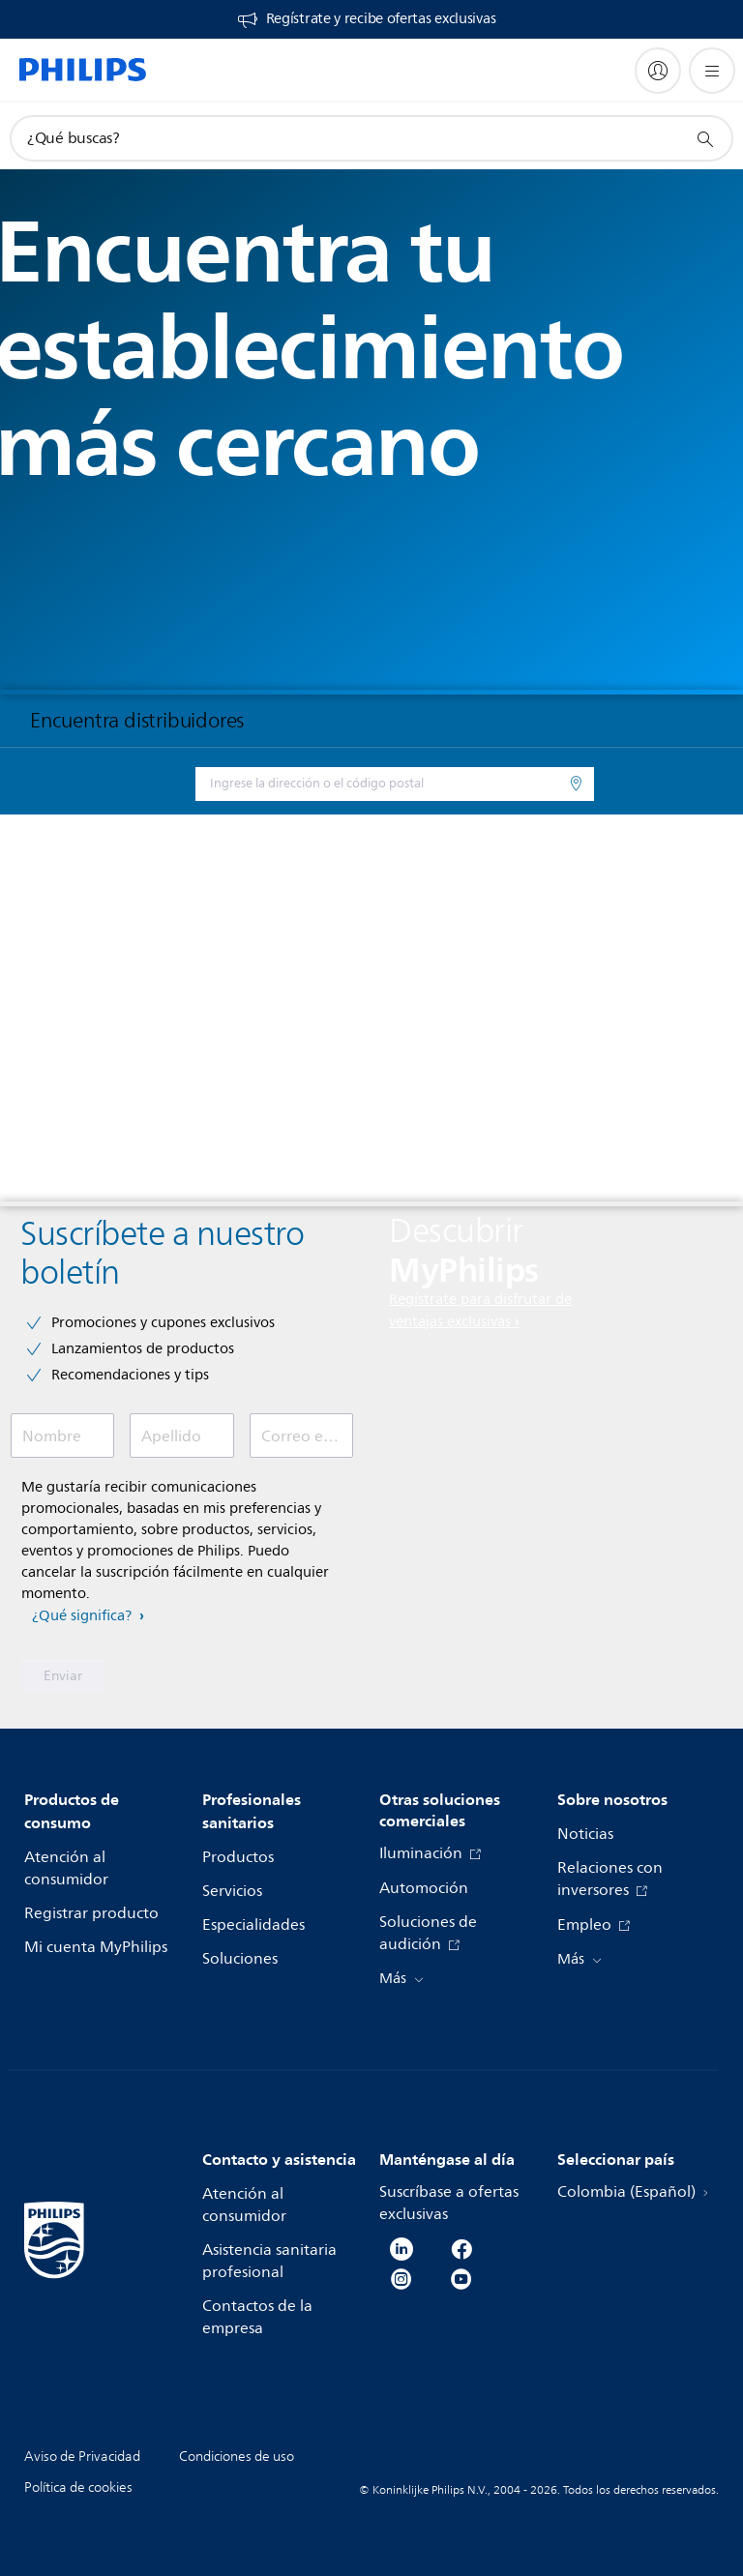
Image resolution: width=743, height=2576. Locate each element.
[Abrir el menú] (712, 70)
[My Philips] (658, 70)
